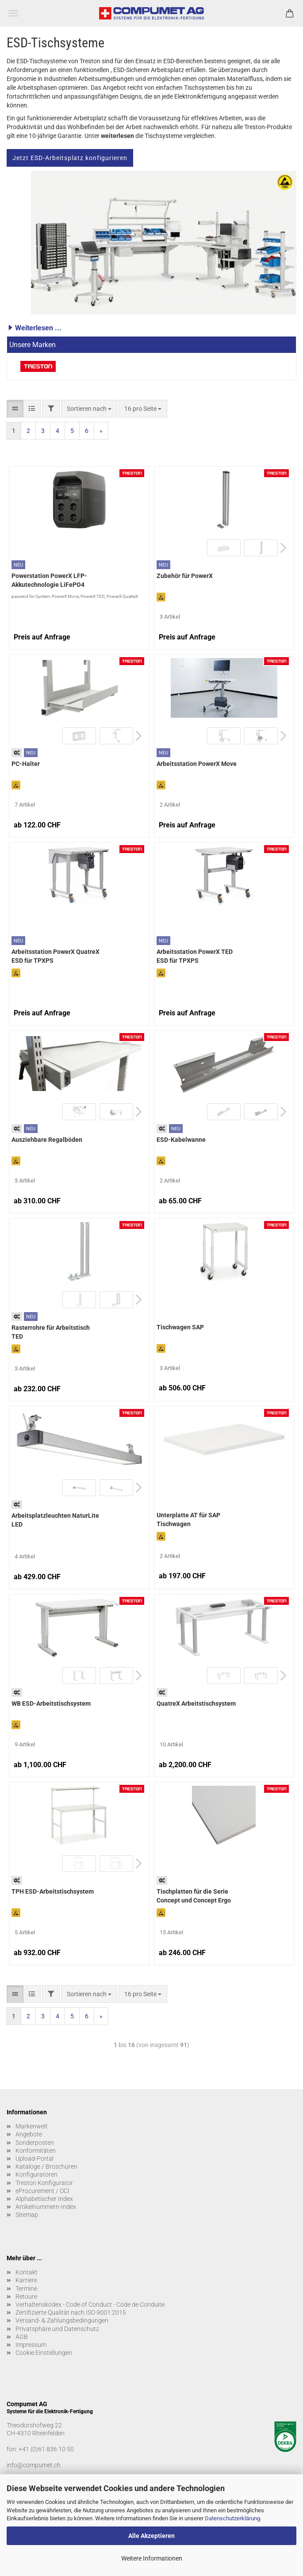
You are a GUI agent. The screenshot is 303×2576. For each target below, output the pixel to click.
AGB (21, 2336)
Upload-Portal (34, 2158)
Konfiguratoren (36, 2174)
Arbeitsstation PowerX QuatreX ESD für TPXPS (56, 956)
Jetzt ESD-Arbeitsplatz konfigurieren (69, 157)
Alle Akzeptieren (151, 2535)
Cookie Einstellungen (43, 2352)
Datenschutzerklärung (232, 2518)
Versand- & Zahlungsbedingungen (61, 2320)
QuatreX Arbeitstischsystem (196, 1703)
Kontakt (26, 2272)
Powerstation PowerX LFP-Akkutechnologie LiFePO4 (49, 580)
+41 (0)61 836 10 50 (46, 2449)
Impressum (30, 2344)
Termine (26, 2288)
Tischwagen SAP (180, 1327)
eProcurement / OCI (42, 2190)
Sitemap (26, 2214)
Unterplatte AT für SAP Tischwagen (188, 1519)
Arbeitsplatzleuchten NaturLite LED (55, 1520)
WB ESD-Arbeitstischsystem (51, 1703)
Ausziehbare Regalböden (47, 1139)
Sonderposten (34, 2142)
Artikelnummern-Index (45, 2206)
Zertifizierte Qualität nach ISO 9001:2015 (70, 2312)
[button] (151, 327)
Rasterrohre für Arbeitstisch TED (51, 1332)
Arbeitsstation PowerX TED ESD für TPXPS (195, 956)
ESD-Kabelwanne (181, 1139)
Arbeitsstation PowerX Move (197, 763)
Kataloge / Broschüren (46, 2166)
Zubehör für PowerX (185, 575)
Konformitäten (35, 2150)
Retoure (26, 2296)
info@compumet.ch (34, 2465)
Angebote (28, 2134)
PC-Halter (26, 763)
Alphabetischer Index (44, 2198)
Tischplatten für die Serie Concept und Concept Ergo (194, 1896)
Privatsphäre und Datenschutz (57, 2328)
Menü (13, 13)
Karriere (26, 2280)
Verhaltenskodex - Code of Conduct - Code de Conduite (90, 2304)
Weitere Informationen (151, 2558)
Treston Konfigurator (44, 2182)
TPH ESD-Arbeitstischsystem (53, 1891)
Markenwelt (31, 2126)
